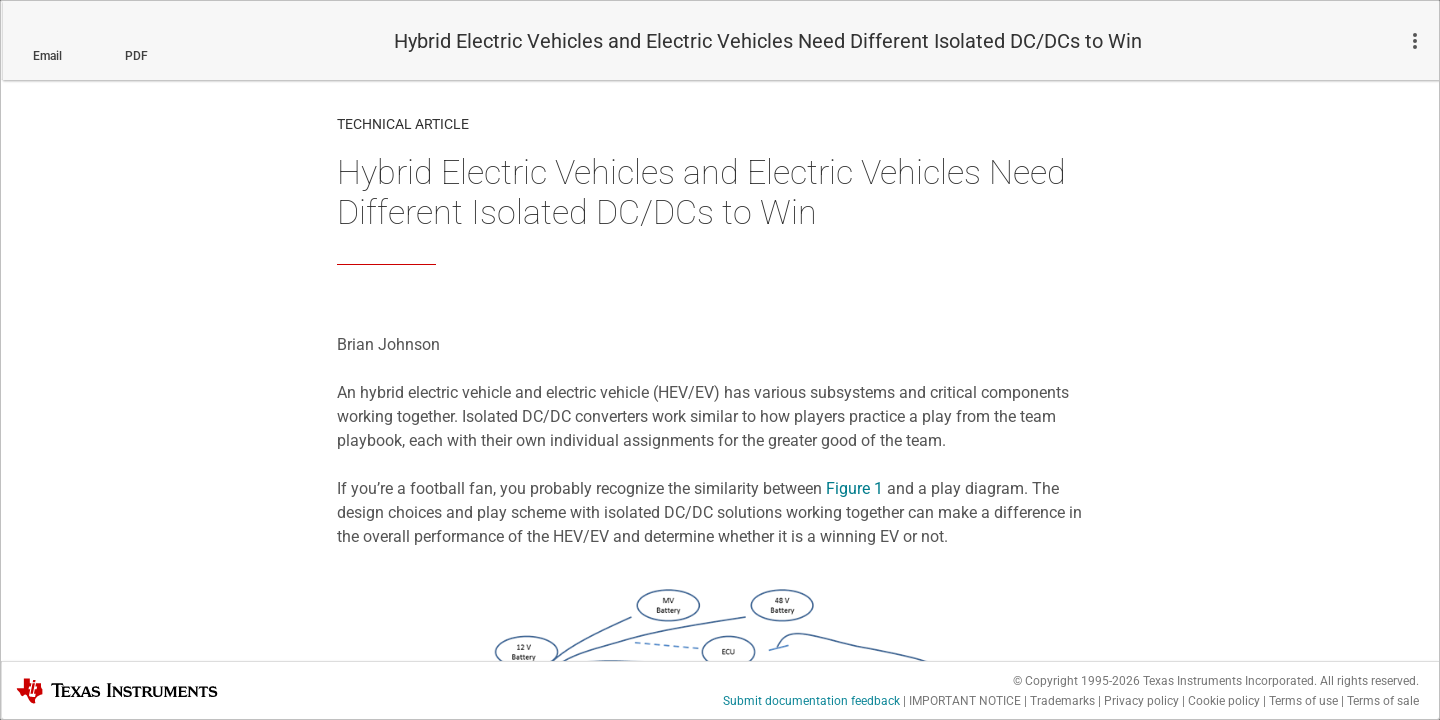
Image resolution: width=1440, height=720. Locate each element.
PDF (136, 56)
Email (47, 56)
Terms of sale (1383, 701)
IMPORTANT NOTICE (965, 701)
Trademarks (1062, 701)
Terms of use (1303, 701)
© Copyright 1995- (1076, 681)
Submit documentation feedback (811, 701)
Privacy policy (1141, 701)
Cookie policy (1224, 701)
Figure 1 (854, 488)
